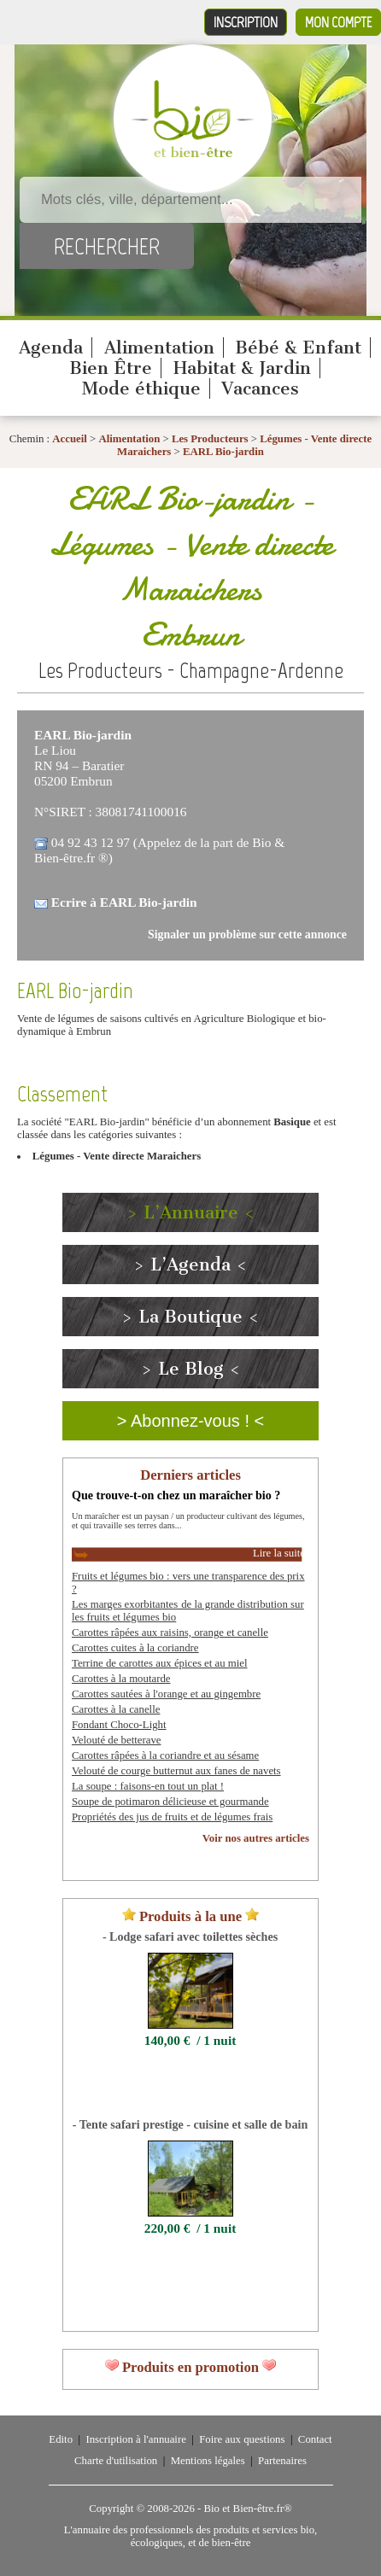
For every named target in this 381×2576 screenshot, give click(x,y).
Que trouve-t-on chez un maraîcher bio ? (176, 1495)
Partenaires (282, 2461)
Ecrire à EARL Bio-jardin (124, 902)
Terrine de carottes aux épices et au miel (160, 1663)
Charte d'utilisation (115, 2461)
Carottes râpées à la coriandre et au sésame (165, 1755)
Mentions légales (208, 2461)
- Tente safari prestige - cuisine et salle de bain (190, 2124)
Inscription (246, 22)
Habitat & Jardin (242, 368)
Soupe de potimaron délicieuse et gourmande (170, 1802)
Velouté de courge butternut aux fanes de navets (176, 1771)
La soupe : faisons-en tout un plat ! (148, 1786)
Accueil (69, 439)
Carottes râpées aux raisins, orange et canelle (170, 1632)
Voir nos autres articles (255, 1838)
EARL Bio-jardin (223, 452)
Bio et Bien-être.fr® (247, 2509)
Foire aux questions (241, 2439)
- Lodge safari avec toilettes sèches (190, 1936)
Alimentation (159, 347)
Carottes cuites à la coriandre (135, 1648)
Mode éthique (141, 388)
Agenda (51, 347)
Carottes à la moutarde (121, 1679)
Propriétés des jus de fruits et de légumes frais (172, 1817)
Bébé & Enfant (298, 347)
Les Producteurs (210, 439)
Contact (315, 2439)
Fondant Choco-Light (119, 1725)
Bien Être (110, 368)
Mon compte (338, 22)
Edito (61, 2439)
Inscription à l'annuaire (135, 2439)
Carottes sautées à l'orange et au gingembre (166, 1694)
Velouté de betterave (116, 1740)
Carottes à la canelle (116, 1709)
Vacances (260, 388)
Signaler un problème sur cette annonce (247, 934)
